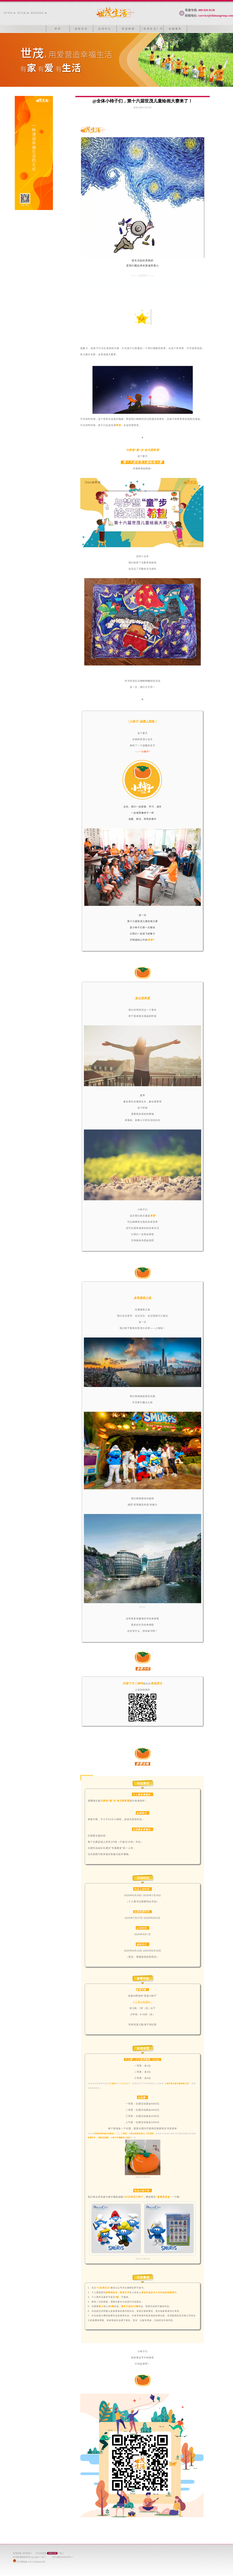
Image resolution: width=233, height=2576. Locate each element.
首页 (58, 28)
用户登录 (8, 13)
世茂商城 (128, 28)
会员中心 (104, 28)
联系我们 (27, 2553)
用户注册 (21, 13)
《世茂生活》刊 (151, 28)
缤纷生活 (81, 28)
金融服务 (175, 28)
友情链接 (17, 2553)
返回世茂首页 (37, 13)
